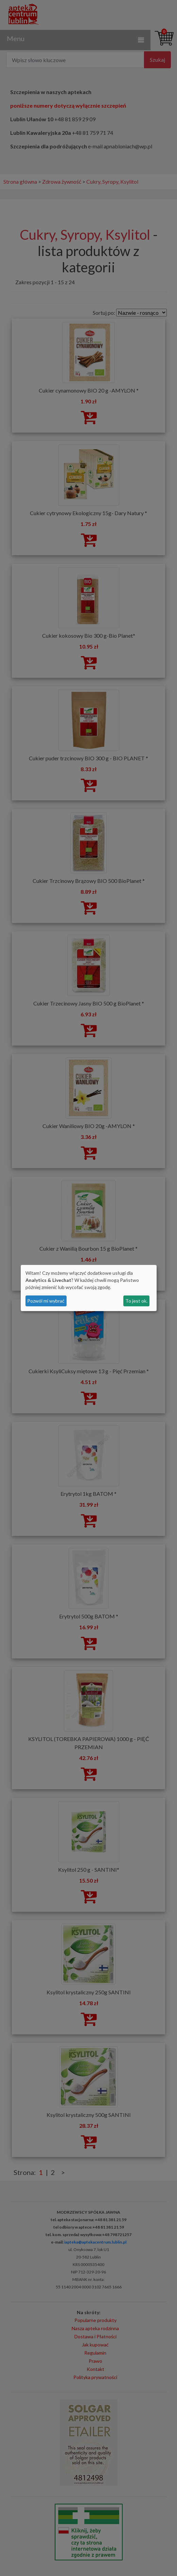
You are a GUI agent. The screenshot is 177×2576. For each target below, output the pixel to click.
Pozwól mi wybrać (46, 1301)
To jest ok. (136, 1301)
